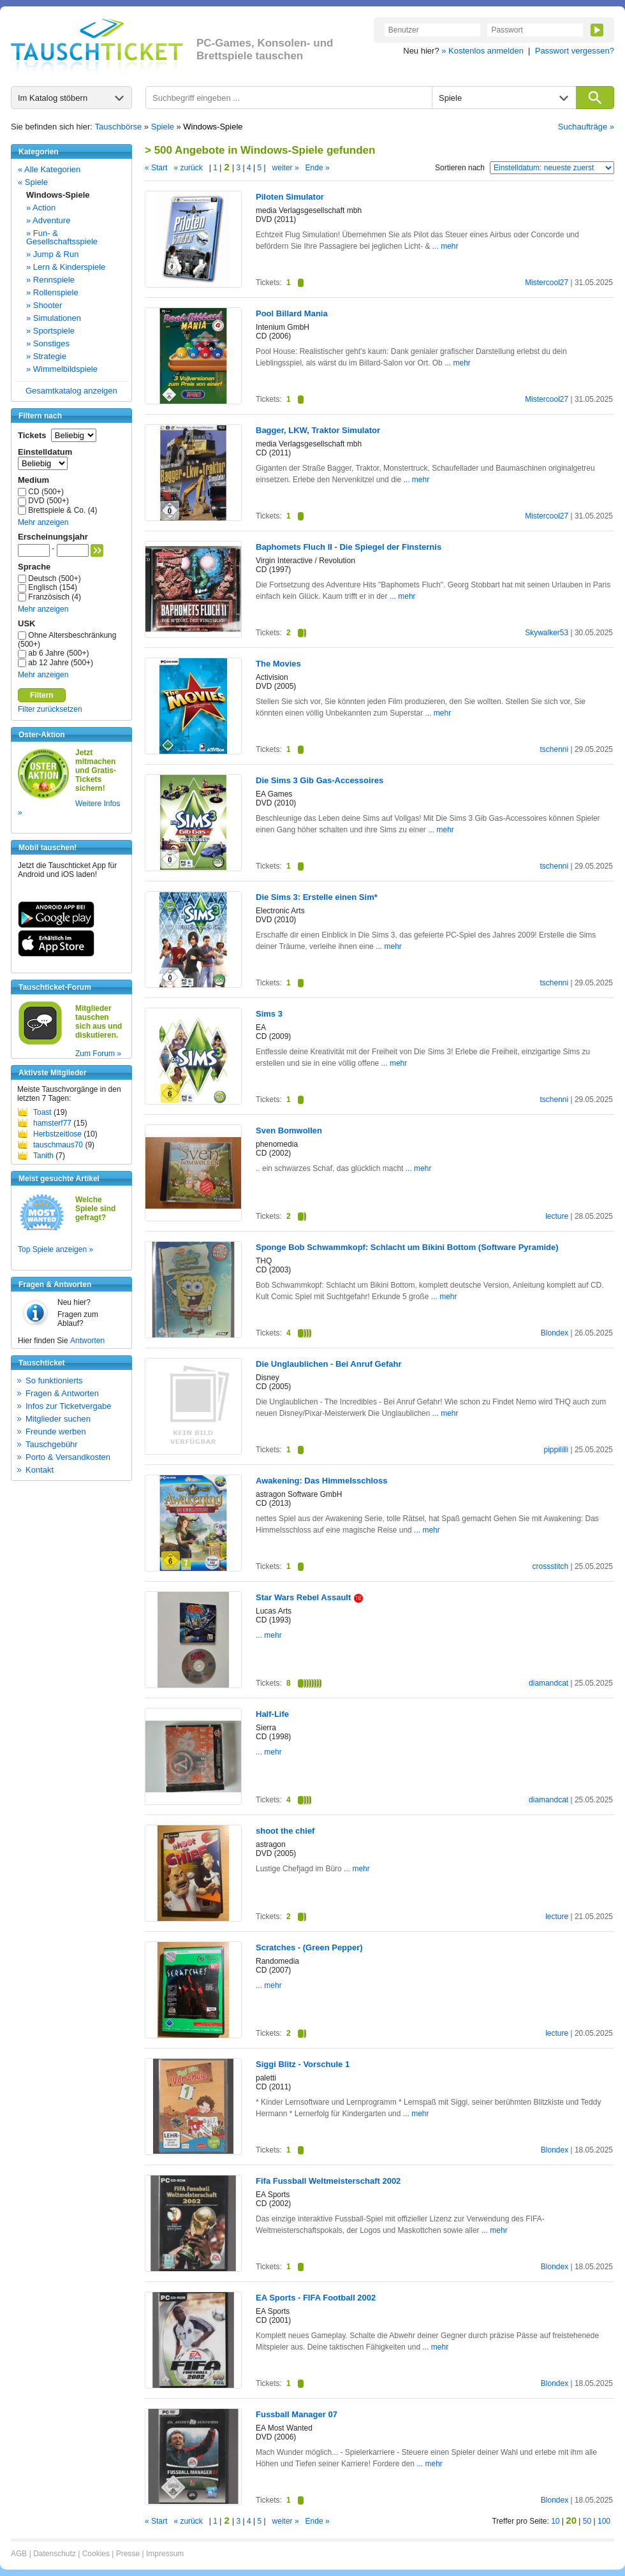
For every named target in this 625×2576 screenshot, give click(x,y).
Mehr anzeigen (43, 522)
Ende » (317, 167)
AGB (19, 2553)
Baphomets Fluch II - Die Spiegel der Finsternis (348, 547)
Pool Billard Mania (292, 313)
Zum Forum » (98, 1053)
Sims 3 (269, 1014)
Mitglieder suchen (58, 1419)
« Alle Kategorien (49, 169)
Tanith (43, 1155)
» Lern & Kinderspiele (65, 267)
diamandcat (548, 1683)
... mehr (445, 246)
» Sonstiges (48, 343)
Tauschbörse (118, 126)
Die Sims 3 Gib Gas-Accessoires (319, 780)
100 (604, 2521)
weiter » (285, 167)
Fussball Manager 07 (296, 2414)
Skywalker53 (546, 632)
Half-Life (272, 1714)
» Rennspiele (50, 279)
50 (587, 2521)
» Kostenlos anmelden (482, 50)
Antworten (87, 1340)
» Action (40, 207)
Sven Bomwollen (289, 1130)
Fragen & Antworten (62, 1393)
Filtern (42, 695)
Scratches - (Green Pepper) (309, 1947)
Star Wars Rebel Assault (309, 1597)
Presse (128, 2553)
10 (555, 2521)
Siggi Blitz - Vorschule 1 (302, 2064)
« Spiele (33, 182)
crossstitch (550, 1566)
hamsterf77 (52, 1123)
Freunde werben (56, 1431)
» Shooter (44, 305)
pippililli (555, 1449)
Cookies (96, 2553)
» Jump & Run (52, 254)
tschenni (554, 749)
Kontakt (40, 1470)
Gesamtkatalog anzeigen (71, 390)
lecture (556, 1216)
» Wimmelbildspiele (62, 369)
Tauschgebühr (52, 1444)
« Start (156, 167)
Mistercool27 (546, 282)
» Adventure (48, 220)
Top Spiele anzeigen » (55, 1249)
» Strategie (46, 356)
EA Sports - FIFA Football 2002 (316, 2297)
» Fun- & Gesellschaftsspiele (62, 237)
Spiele (162, 126)
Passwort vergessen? (574, 50)
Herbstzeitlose (57, 1134)
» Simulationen (53, 318)
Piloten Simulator (290, 197)
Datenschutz (54, 2553)
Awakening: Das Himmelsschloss (321, 1480)
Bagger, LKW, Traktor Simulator (318, 430)
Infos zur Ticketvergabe (68, 1406)
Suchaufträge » (586, 126)
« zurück (187, 167)
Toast (42, 1112)
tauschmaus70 (58, 1144)
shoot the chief (285, 1831)
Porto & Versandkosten (68, 1457)
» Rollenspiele (52, 292)
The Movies (278, 663)
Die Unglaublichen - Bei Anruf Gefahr (328, 1364)
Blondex (554, 1332)
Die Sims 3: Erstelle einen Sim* (317, 897)
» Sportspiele (50, 330)
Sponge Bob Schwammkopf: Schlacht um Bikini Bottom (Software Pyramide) (407, 1247)
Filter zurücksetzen (50, 709)
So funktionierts (54, 1380)
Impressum (165, 2553)
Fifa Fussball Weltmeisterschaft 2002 (328, 2181)
